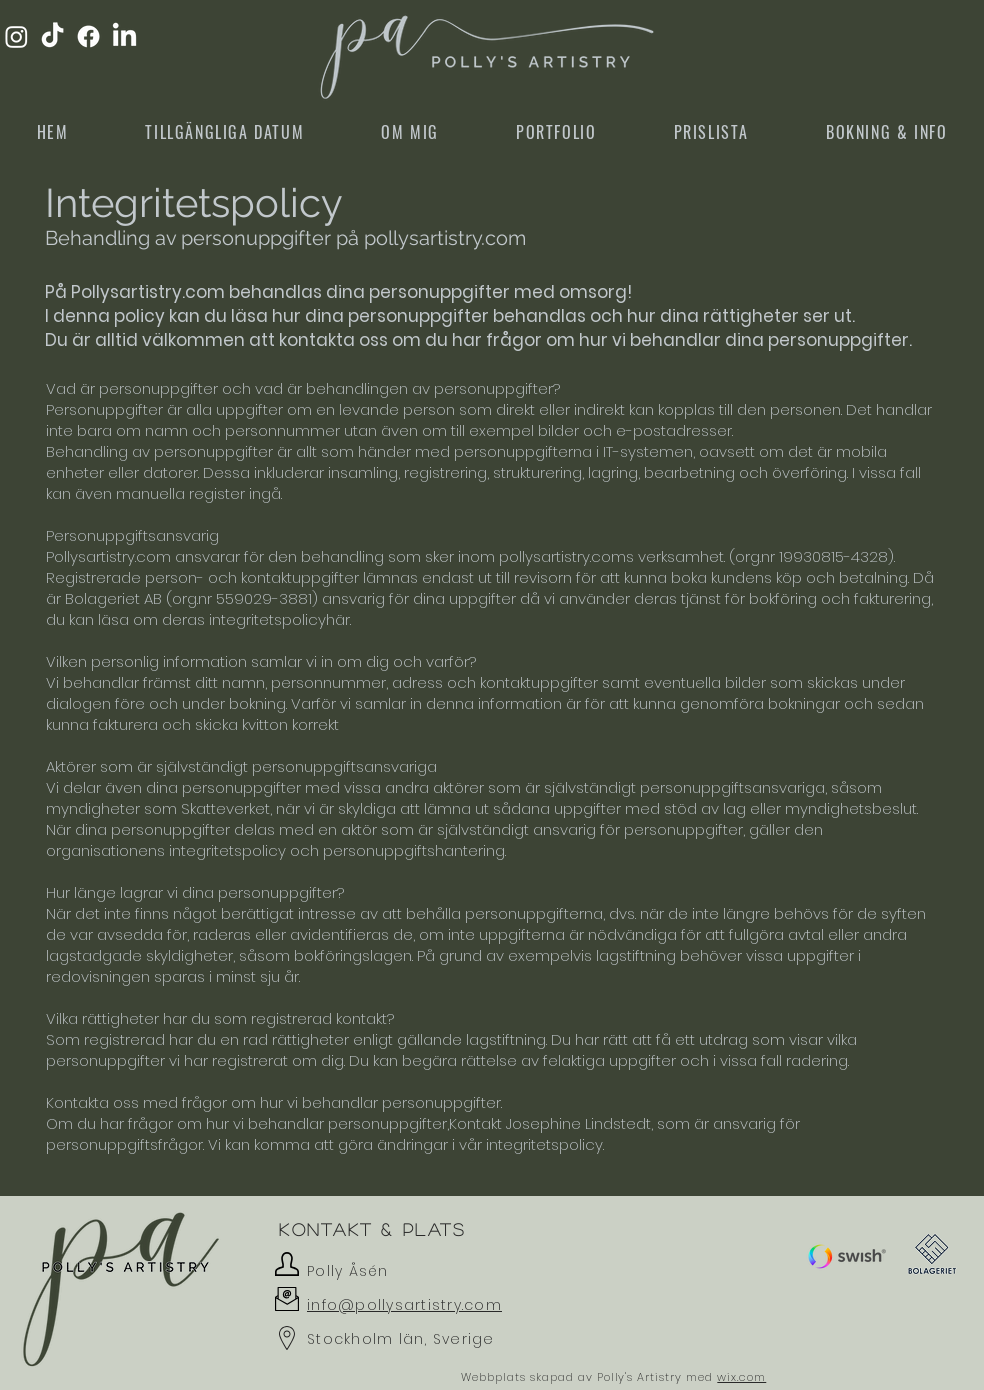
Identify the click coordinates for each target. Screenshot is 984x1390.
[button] (847, 1256)
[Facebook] (88, 36)
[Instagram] (16, 36)
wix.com (741, 1377)
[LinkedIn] (124, 36)
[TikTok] (52, 36)
